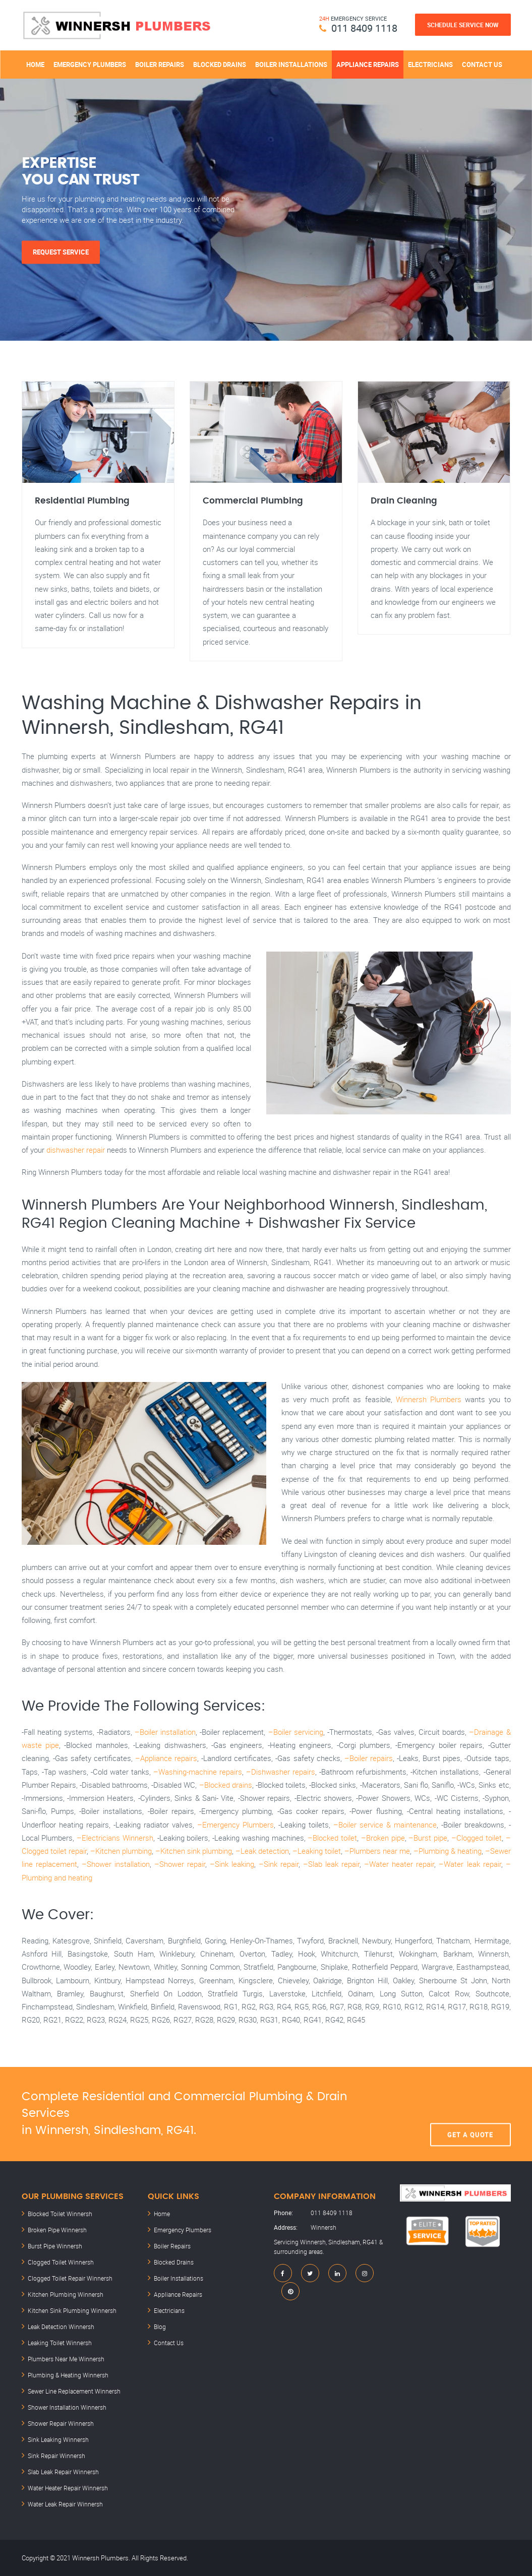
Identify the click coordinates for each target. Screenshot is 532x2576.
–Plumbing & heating (447, 1851)
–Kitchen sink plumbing (193, 1851)
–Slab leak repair (331, 1864)
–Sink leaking (232, 1864)
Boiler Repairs (159, 64)
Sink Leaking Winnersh (58, 2439)
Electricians (430, 64)
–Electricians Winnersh (115, 1838)
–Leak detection (262, 1851)
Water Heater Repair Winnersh (68, 2488)
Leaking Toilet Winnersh (60, 2343)
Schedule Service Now (463, 25)
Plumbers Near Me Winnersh (66, 2359)
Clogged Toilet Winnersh (61, 2262)
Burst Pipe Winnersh (55, 2246)
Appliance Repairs (367, 64)
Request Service (61, 252)
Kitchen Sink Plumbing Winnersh (72, 2310)
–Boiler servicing (295, 1732)
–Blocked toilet (332, 1838)
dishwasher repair (75, 1150)
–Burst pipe (427, 1838)
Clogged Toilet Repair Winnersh (70, 2278)
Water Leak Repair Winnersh (65, 2504)
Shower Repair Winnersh (61, 2423)
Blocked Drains (219, 64)
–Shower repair (179, 1864)
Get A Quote (470, 2113)
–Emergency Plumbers (235, 1824)
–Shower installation (116, 1864)
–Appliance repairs (166, 1758)
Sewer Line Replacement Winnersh (74, 2391)
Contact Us (482, 64)
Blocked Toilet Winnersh (60, 2214)
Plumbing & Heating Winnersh (68, 2375)
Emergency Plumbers (89, 64)
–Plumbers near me (377, 1851)
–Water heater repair (399, 1864)
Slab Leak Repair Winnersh (63, 2472)
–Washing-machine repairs (197, 1772)
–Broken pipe (383, 1838)
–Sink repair (279, 1864)
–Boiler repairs (368, 1758)
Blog (160, 2326)
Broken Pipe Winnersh (57, 2230)
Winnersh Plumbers (428, 1399)
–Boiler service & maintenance (385, 1824)
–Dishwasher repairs (280, 1772)
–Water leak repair (470, 1864)
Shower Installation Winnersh (67, 2407)
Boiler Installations (291, 64)
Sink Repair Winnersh (56, 2456)
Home (35, 64)
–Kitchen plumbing (121, 1851)
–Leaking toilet (316, 1851)
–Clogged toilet (476, 1838)
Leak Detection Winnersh (61, 2326)
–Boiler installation (165, 1732)
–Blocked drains (225, 1785)
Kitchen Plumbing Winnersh (65, 2294)
